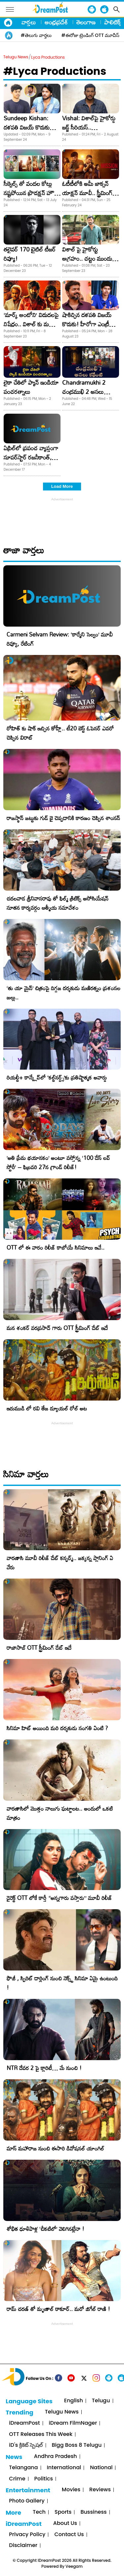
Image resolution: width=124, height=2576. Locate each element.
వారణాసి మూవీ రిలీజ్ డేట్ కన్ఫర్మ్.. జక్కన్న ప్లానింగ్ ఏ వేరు (60, 1563)
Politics (43, 2479)
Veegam (74, 2566)
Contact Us (69, 2534)
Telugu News (15, 57)
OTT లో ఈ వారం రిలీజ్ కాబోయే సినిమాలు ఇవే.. (55, 1247)
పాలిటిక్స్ (113, 22)
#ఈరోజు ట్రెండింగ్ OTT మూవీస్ (91, 35)
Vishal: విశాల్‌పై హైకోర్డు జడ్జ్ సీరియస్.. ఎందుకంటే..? (88, 127)
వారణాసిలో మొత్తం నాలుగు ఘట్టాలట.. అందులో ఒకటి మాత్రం (60, 1813)
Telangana (23, 2468)
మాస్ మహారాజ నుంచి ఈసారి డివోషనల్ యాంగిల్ (55, 2148)
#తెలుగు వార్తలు (36, 35)
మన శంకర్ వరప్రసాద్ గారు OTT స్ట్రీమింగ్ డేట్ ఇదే (57, 1327)
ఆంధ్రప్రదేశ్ (56, 22)
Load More (62, 486)
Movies (71, 2490)
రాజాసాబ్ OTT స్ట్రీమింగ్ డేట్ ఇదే (39, 1647)
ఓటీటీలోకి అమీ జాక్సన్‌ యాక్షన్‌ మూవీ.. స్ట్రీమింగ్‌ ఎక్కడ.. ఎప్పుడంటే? (87, 193)
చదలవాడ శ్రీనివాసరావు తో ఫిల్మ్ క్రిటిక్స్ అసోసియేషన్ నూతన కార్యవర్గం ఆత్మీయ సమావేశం (57, 903)
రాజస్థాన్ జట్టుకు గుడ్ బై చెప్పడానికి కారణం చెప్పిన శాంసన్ (63, 818)
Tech (39, 2512)
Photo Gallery (26, 2501)
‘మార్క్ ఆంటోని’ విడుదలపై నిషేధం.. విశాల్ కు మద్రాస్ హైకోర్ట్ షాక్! (31, 324)
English (73, 2401)
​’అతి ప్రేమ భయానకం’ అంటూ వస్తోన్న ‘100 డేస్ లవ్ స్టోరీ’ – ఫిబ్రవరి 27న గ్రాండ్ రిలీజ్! (58, 1162)
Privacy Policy (27, 2534)
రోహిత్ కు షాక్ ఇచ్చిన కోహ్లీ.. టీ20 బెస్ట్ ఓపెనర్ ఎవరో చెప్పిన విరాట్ (60, 733)
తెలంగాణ (86, 22)
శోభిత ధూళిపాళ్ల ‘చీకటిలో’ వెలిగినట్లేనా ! (45, 2228)
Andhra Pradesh (55, 2456)
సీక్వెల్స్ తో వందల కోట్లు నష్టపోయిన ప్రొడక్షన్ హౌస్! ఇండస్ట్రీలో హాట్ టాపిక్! (32, 193)
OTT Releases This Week (40, 2434)
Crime (17, 2479)
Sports (63, 2512)
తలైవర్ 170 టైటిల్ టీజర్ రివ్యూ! (30, 253)
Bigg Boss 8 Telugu (77, 2445)
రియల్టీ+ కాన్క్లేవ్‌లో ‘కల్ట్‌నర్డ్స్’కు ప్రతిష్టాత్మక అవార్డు (57, 1077)
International (64, 2468)
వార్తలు (28, 22)
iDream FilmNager (73, 2423)
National (101, 2468)
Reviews (100, 2490)
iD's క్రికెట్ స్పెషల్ (26, 2445)
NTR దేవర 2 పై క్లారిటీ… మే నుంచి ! (44, 2067)
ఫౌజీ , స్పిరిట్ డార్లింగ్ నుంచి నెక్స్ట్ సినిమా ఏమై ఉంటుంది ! (62, 1983)
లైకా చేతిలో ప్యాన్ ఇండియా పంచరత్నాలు (31, 387)
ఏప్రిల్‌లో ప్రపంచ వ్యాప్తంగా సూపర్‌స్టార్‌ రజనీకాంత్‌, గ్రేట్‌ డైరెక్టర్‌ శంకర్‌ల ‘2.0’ (31, 457)
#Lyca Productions (54, 71)
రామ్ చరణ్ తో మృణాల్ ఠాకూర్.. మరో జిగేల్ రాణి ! (58, 2308)
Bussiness (93, 2512)
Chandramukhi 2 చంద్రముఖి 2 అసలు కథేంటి (83, 391)
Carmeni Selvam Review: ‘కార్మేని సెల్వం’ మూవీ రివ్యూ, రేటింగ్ (60, 639)
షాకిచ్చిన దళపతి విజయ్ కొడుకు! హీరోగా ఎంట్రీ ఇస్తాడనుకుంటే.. (86, 324)
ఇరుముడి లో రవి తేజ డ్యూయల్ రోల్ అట (47, 1408)
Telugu (101, 2401)
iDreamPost (24, 2423)
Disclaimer (23, 2545)
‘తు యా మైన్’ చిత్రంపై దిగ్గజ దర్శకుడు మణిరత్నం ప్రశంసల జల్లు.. (63, 993)
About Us (65, 2523)
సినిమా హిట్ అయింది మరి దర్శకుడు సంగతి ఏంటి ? (57, 1728)
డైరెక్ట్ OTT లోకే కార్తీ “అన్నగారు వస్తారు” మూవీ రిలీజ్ (59, 1897)
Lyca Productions (48, 57)
